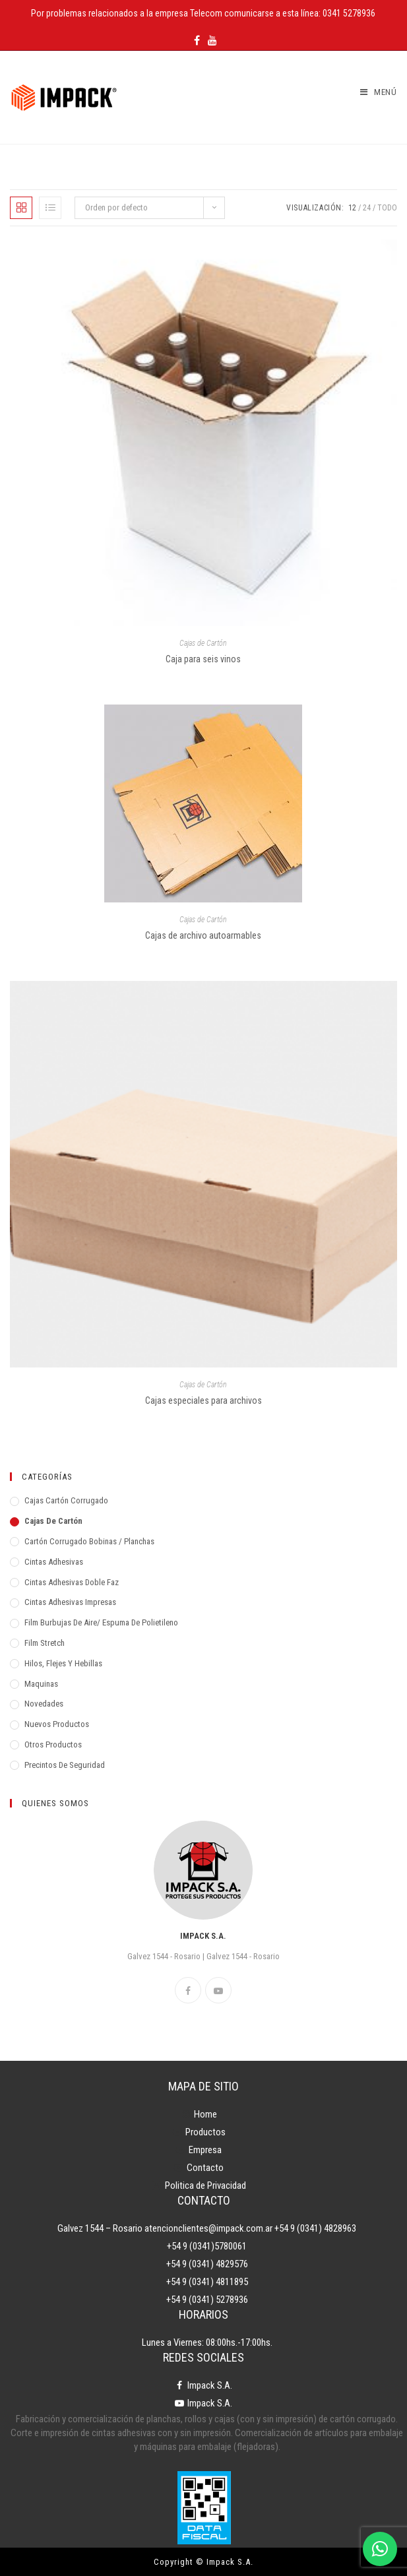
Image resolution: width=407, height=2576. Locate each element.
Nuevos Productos (56, 1724)
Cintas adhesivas (53, 1562)
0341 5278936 (349, 13)
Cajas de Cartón (203, 643)
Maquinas (41, 1684)
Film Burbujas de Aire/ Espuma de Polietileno (101, 1622)
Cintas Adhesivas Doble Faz (71, 1582)
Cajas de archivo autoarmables (203, 935)
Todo (387, 207)
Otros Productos (53, 1744)
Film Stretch (44, 1643)
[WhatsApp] (380, 2549)
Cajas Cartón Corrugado (66, 1500)
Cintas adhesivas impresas (70, 1602)
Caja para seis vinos (203, 659)
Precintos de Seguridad (64, 1765)
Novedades (43, 1704)
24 (367, 207)
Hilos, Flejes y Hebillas (63, 1663)
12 (352, 207)
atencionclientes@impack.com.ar (208, 2228)
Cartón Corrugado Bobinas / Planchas (89, 1541)
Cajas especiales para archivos (203, 1400)
